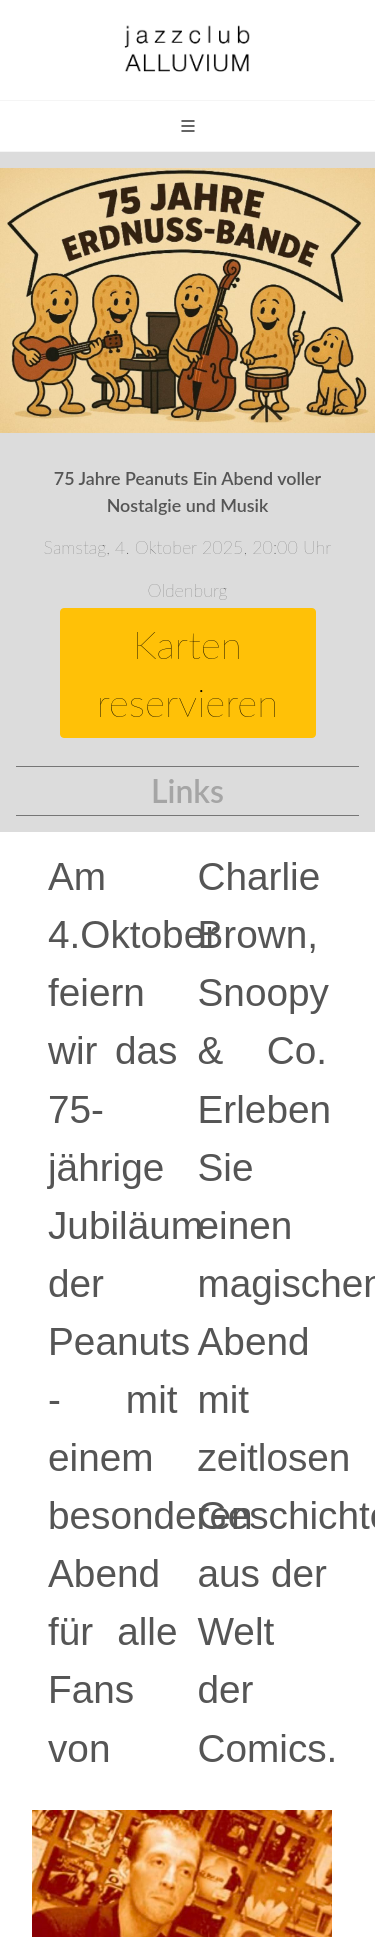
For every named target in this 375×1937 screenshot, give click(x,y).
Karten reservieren (187, 673)
